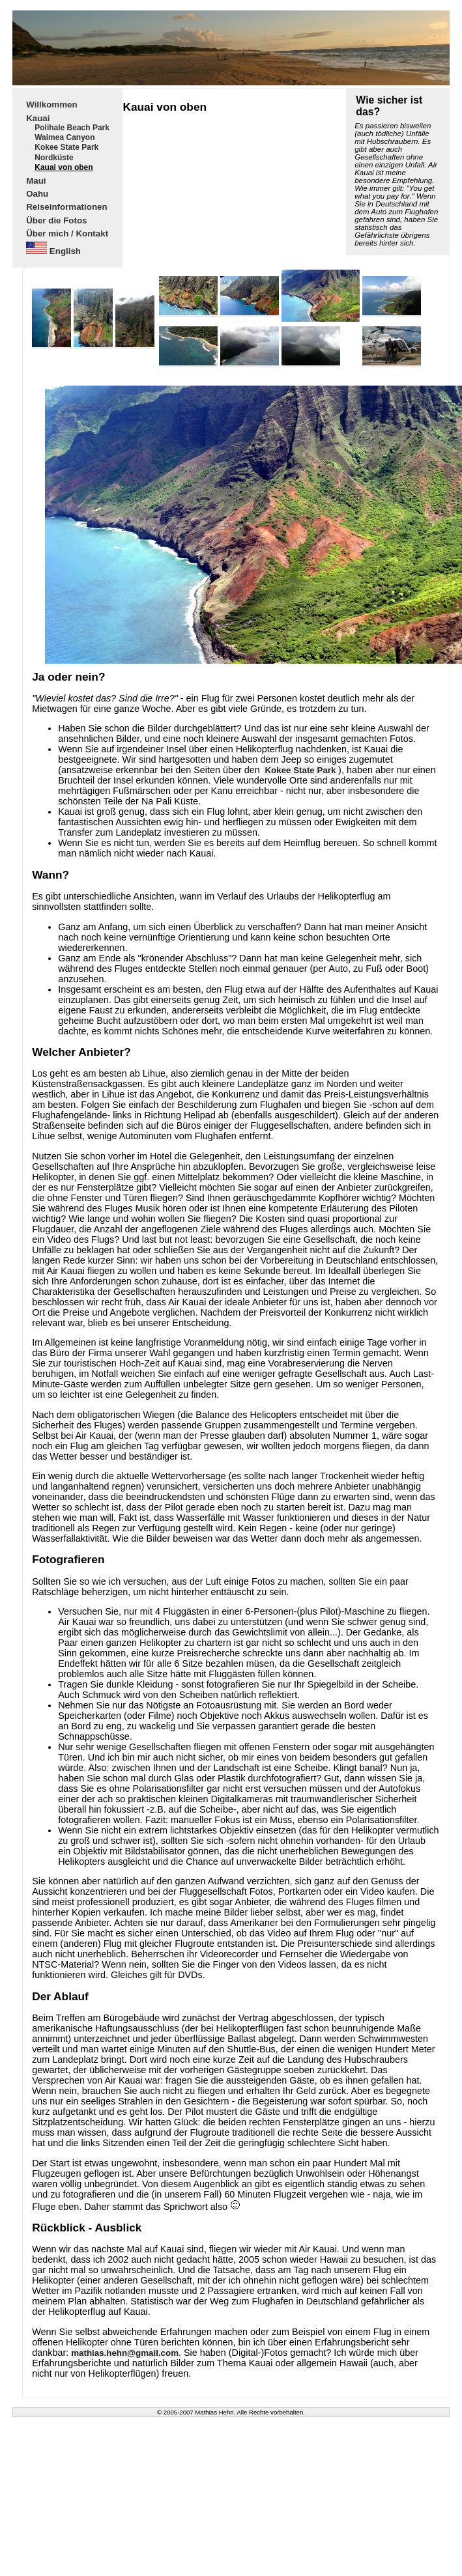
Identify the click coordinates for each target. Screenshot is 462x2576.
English (53, 250)
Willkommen (51, 104)
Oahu (37, 194)
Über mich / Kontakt (67, 233)
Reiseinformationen (66, 207)
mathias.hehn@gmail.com (125, 2353)
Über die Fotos (56, 220)
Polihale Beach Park (72, 127)
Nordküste (54, 157)
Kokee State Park (66, 147)
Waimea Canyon (64, 138)
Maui (36, 180)
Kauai (38, 117)
